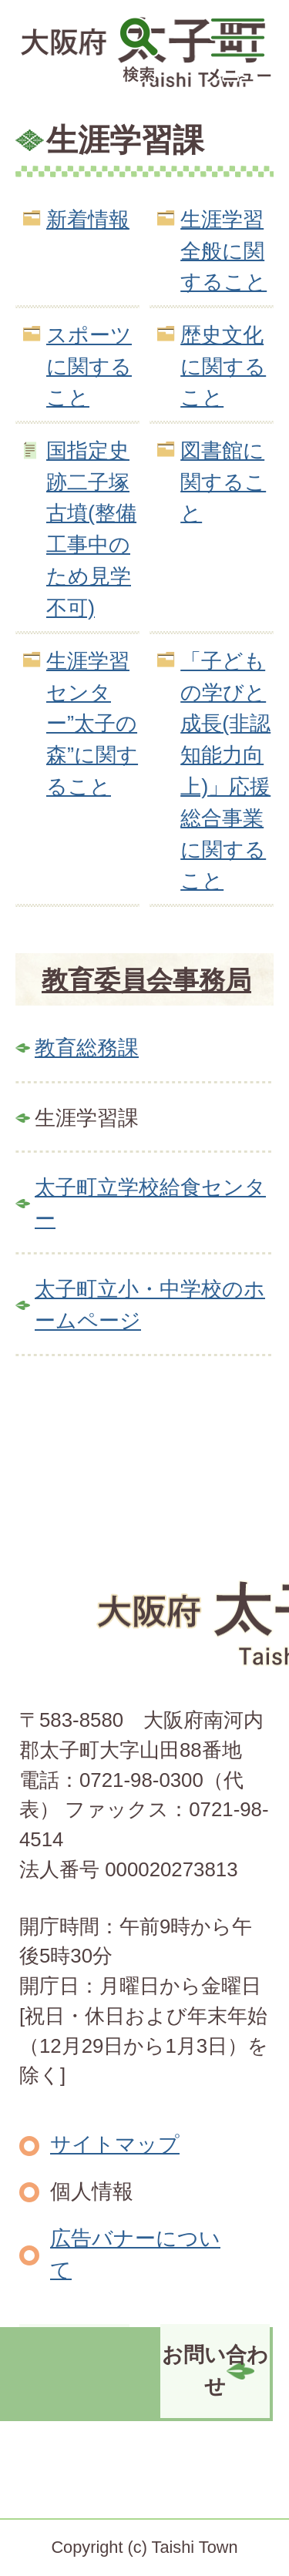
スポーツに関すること (89, 366)
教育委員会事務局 (146, 980)
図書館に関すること (223, 482)
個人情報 (91, 2191)
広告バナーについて (135, 2254)
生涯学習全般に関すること (223, 250)
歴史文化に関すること (223, 366)
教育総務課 (87, 1048)
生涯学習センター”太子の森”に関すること (92, 723)
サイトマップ (115, 2144)
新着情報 (87, 219)
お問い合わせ (215, 2370)
